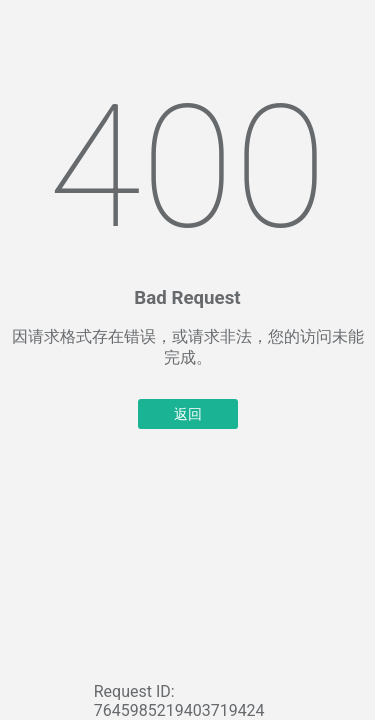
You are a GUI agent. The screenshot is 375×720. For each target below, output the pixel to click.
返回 (188, 414)
